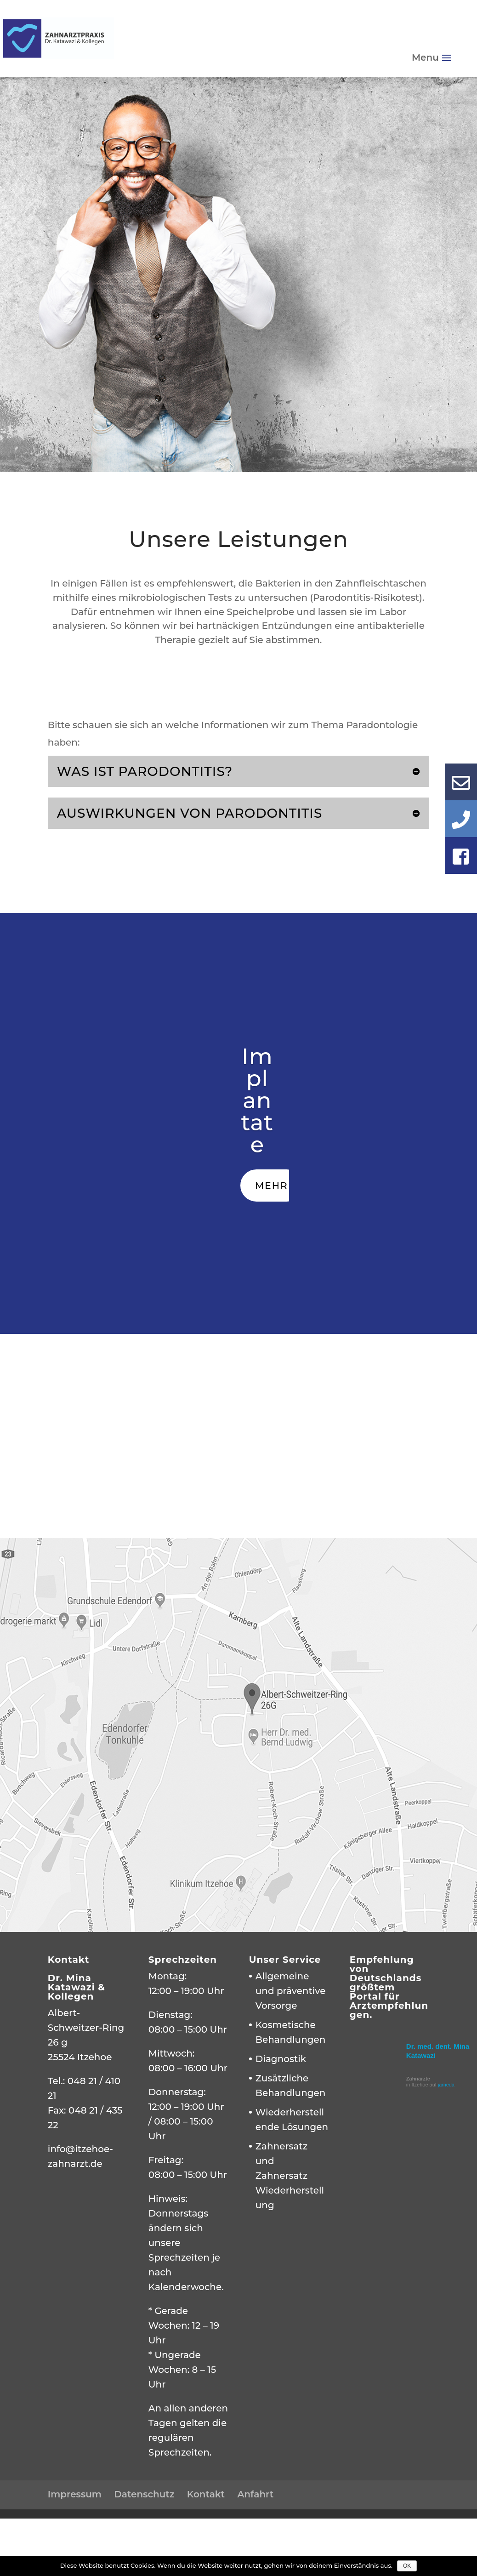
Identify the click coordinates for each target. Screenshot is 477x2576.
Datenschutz (144, 2494)
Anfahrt (255, 2494)
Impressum (75, 2494)
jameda (446, 2084)
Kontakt (206, 2494)
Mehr (271, 1185)
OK (407, 2566)
